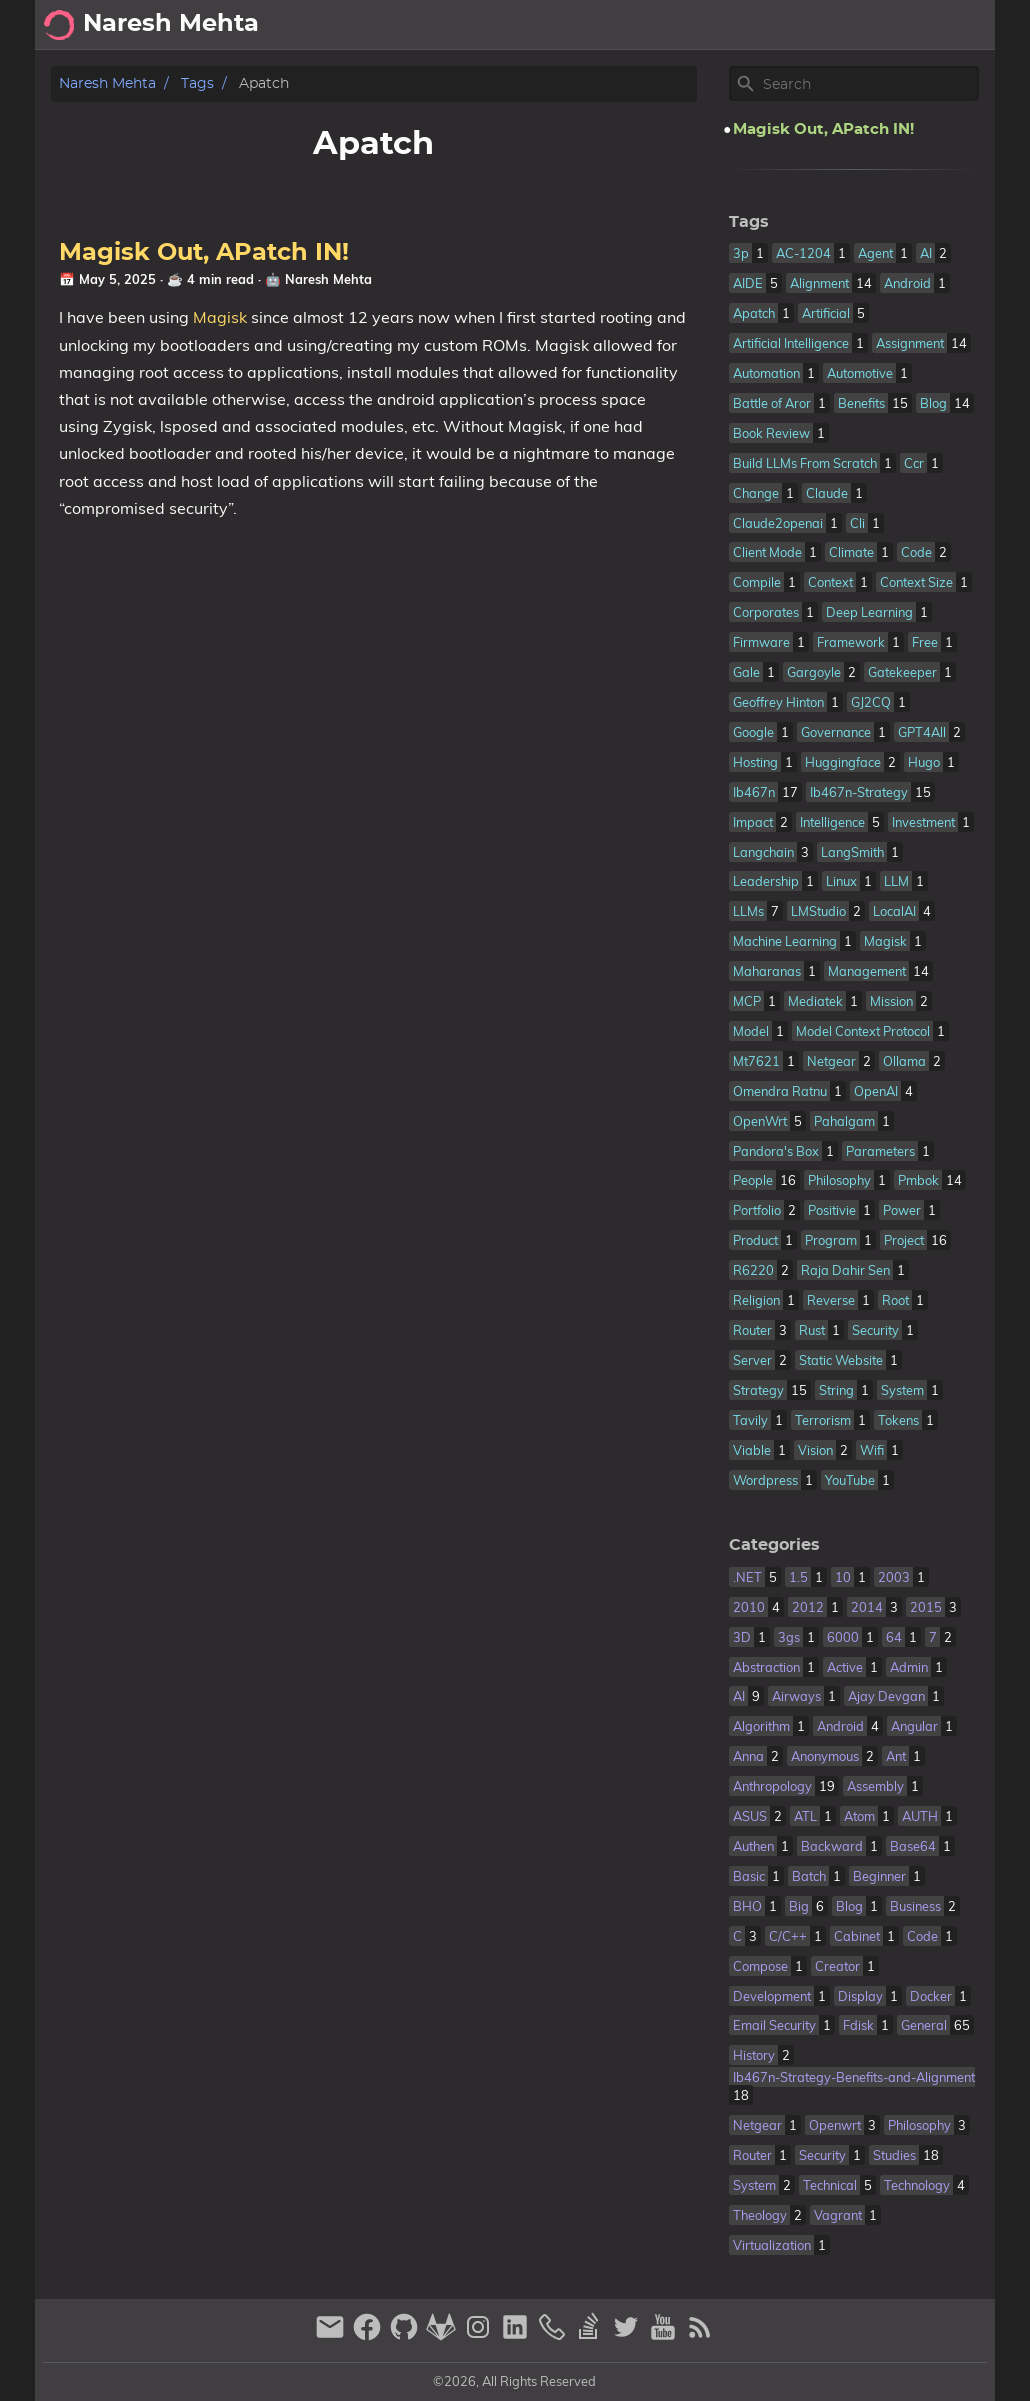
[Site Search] (869, 84)
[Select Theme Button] (760, 25)
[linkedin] (517, 2335)
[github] (406, 2335)
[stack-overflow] (591, 2335)
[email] (332, 2335)
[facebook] (369, 2335)
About (818, 25)
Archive (892, 25)
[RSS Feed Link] (700, 2335)
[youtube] (665, 2335)
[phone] (554, 2335)
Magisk (220, 317)
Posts (963, 25)
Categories (774, 1545)
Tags (197, 83)
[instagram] (480, 2335)
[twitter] (628, 2335)
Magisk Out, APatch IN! (204, 253)
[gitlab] (443, 2335)
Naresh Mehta (107, 83)
